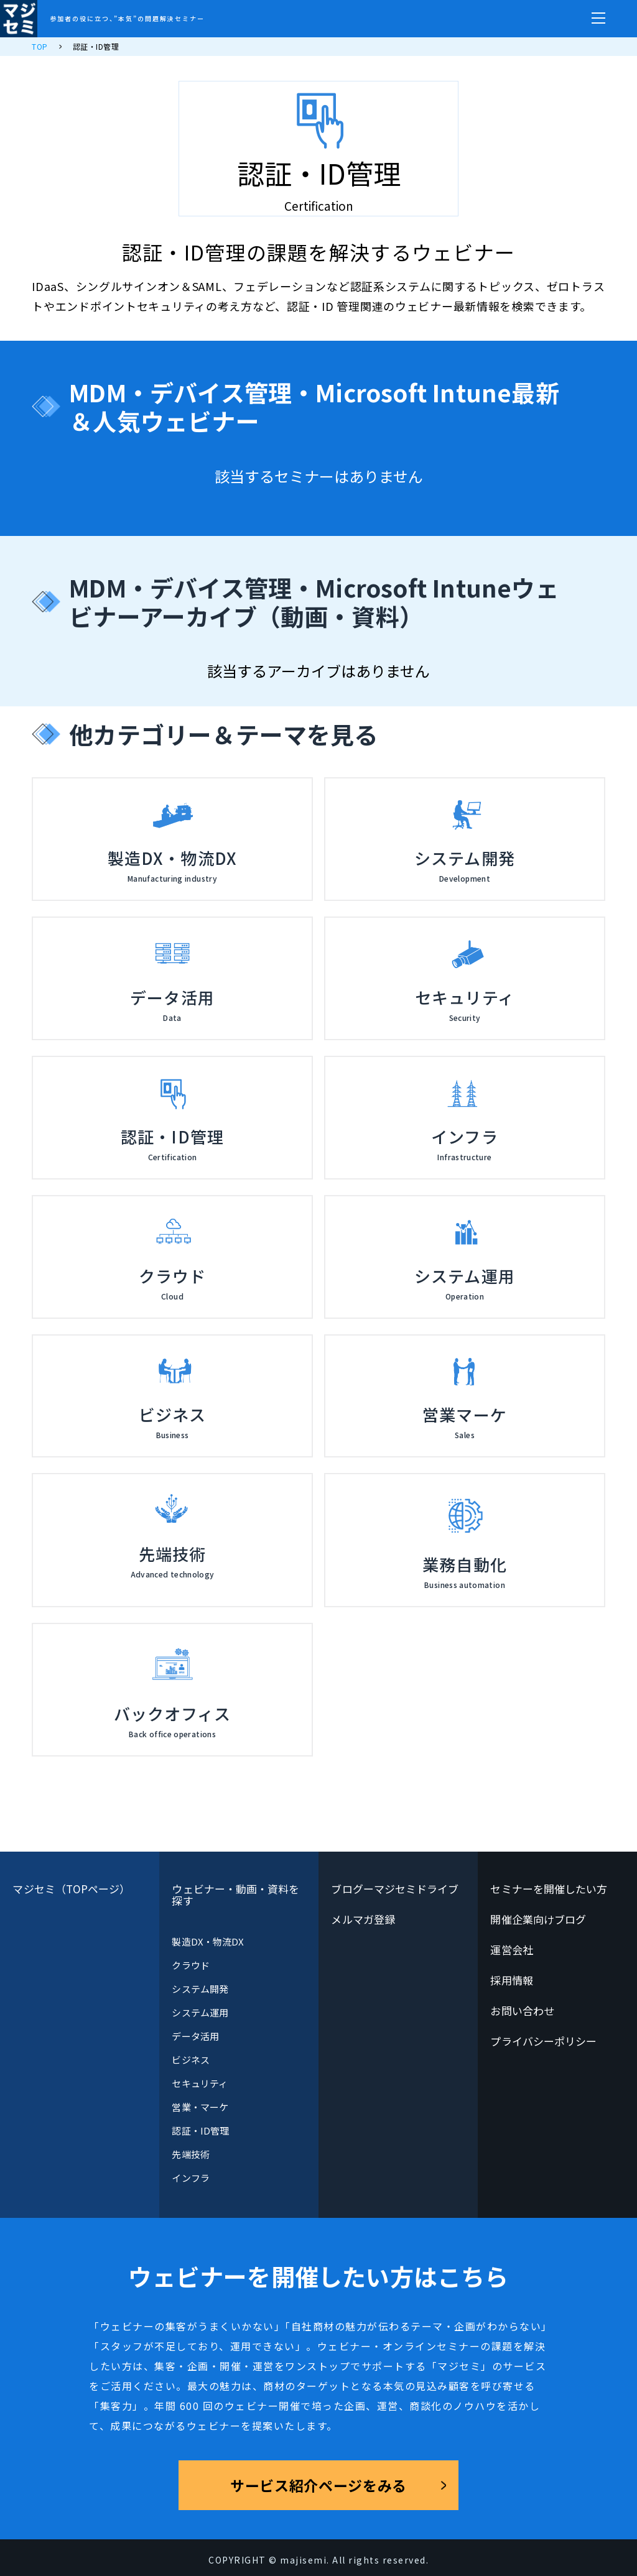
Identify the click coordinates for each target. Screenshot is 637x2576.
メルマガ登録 (363, 1919)
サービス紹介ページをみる (318, 2485)
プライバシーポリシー (543, 2041)
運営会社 (511, 1949)
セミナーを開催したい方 (548, 1888)
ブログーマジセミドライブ (394, 1888)
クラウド (190, 1965)
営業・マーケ (200, 2106)
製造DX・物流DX (208, 1941)
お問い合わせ (522, 2010)
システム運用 (200, 2012)
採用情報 (511, 1980)
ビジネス (190, 2059)
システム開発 (200, 1988)
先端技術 (190, 2154)
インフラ (190, 2177)
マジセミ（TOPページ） (71, 1888)
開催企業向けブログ (538, 1919)
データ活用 (195, 2036)
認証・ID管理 (200, 2130)
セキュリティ (199, 2083)
